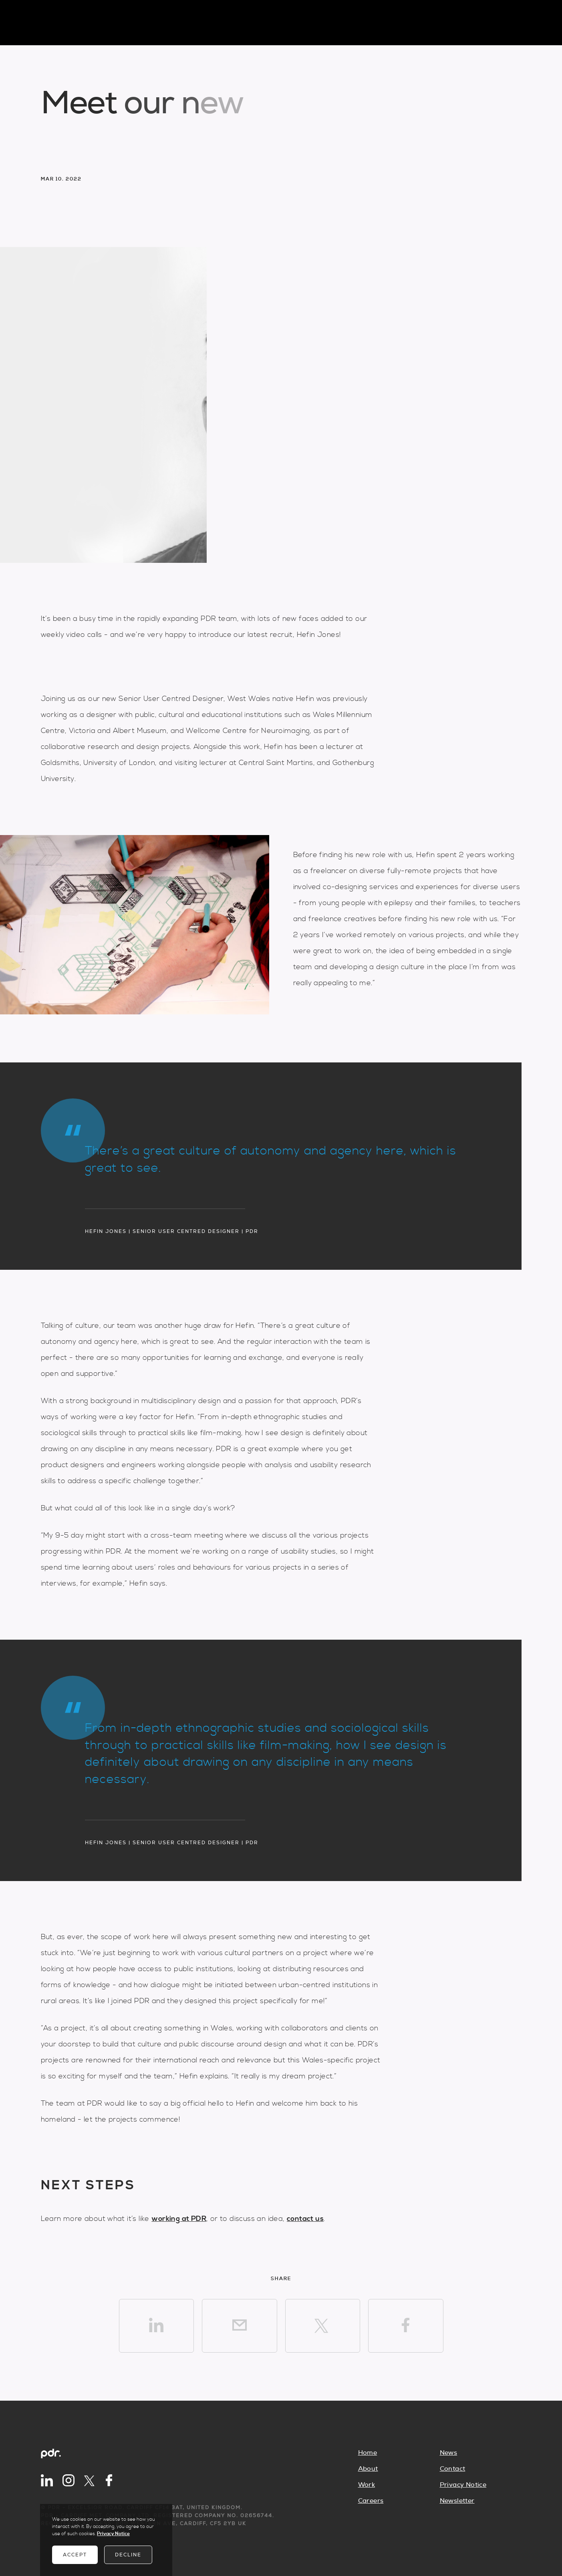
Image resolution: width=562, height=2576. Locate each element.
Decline (128, 2554)
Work (366, 2485)
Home (367, 2453)
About (368, 2469)
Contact (452, 2469)
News (448, 2453)
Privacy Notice (463, 2485)
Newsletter (457, 2501)
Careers (371, 2501)
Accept (75, 2554)
